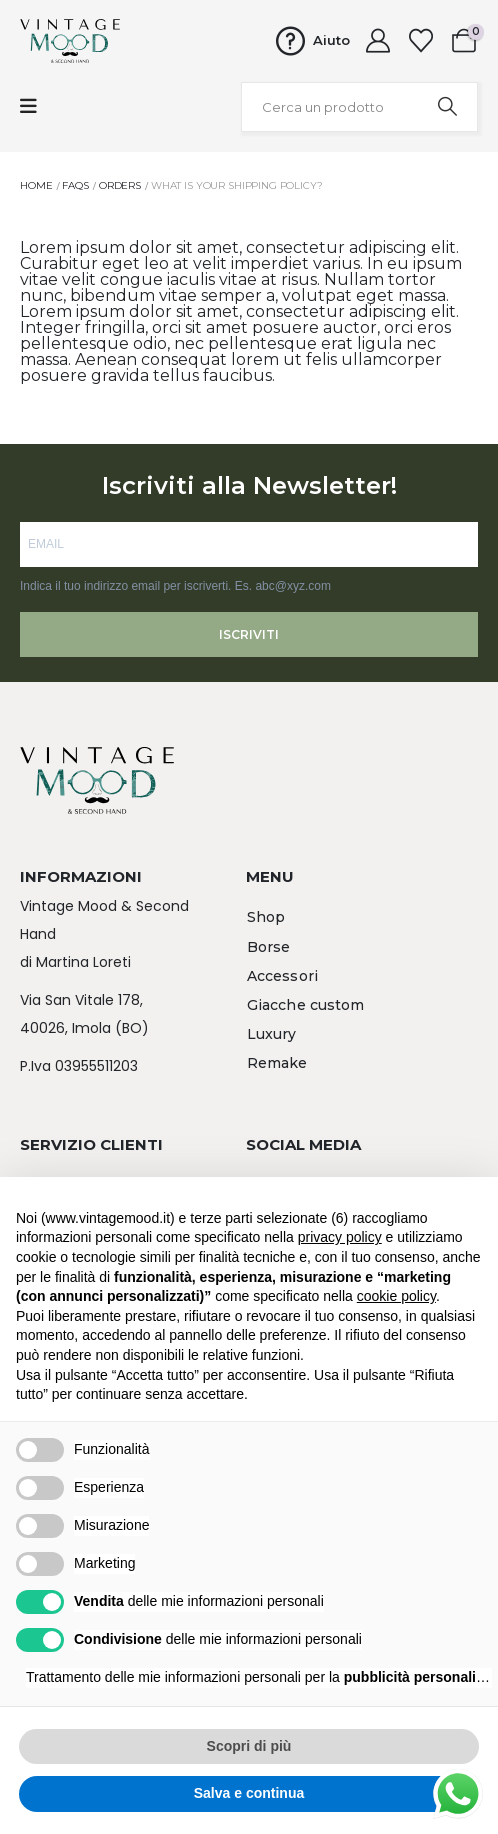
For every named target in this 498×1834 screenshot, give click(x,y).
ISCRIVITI (249, 634)
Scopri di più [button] (249, 1746)
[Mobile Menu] (28, 106)
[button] (266, 918)
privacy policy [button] (340, 1237)
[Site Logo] (70, 41)
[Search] (447, 107)
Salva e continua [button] (249, 1793)
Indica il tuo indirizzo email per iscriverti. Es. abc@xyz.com (175, 586)
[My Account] (378, 41)
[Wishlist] (420, 41)
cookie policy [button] (396, 1296)
